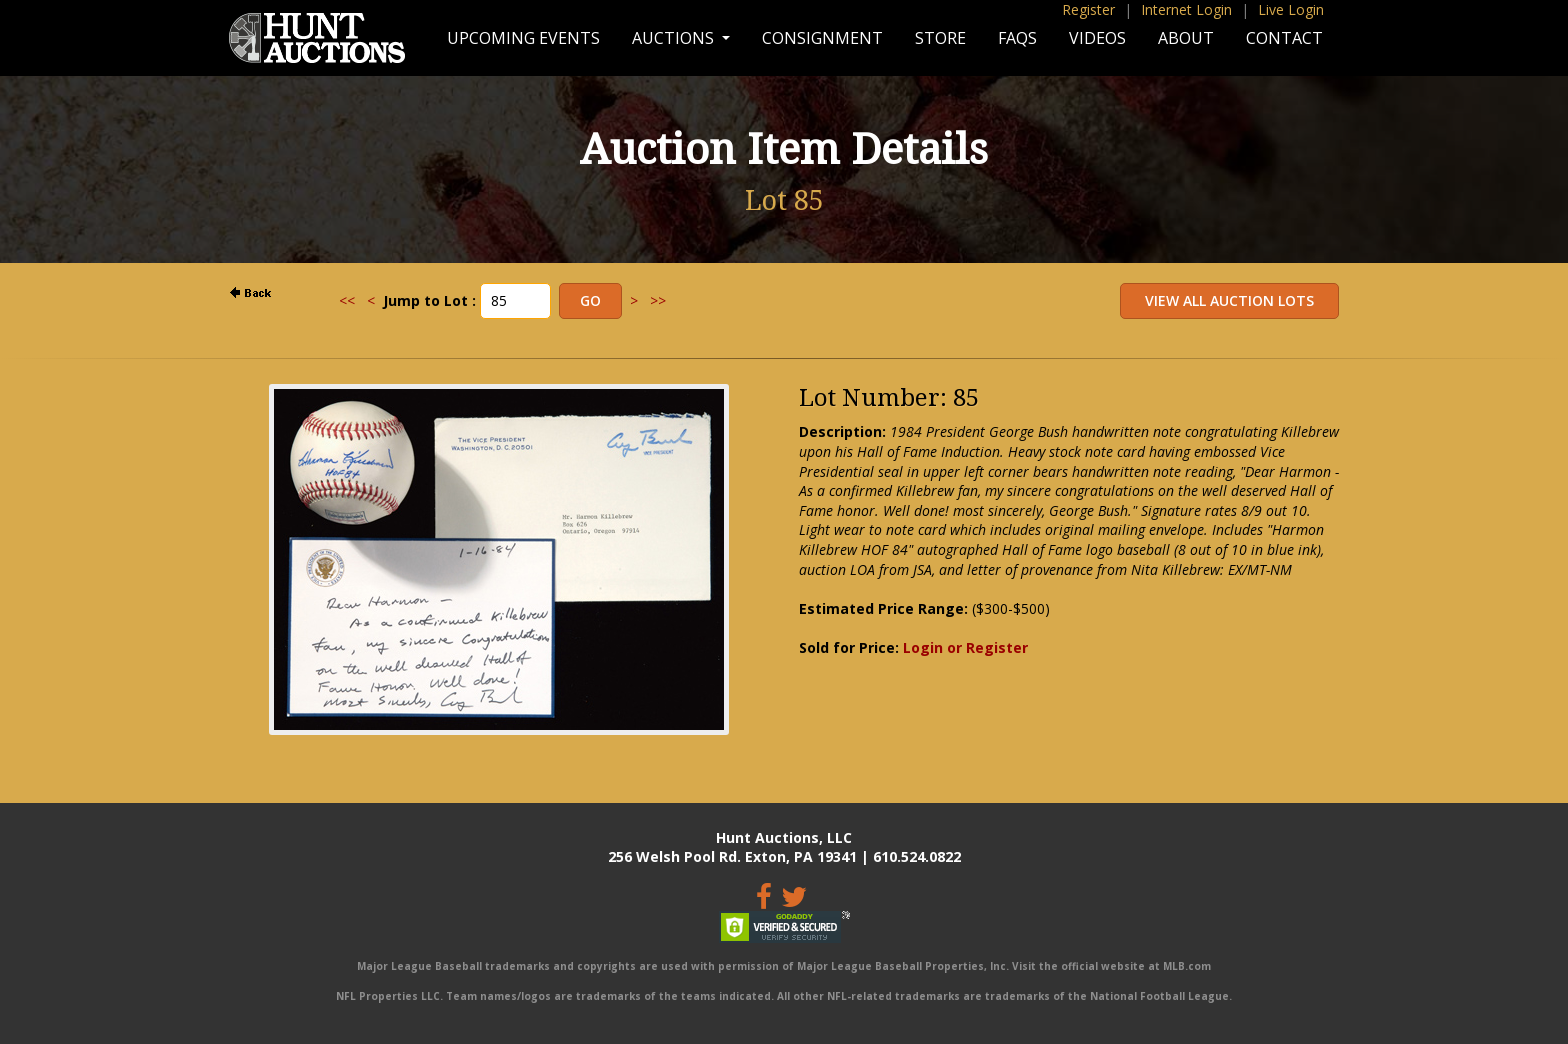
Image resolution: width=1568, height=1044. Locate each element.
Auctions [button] (675, 38)
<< (347, 300)
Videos (1097, 38)
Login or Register (965, 647)
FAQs (1017, 38)
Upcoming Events (523, 38)
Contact (1284, 38)
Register (1088, 9)
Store (940, 38)
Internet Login (1186, 9)
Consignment (822, 38)
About (1186, 38)
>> (658, 300)
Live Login (1291, 9)
